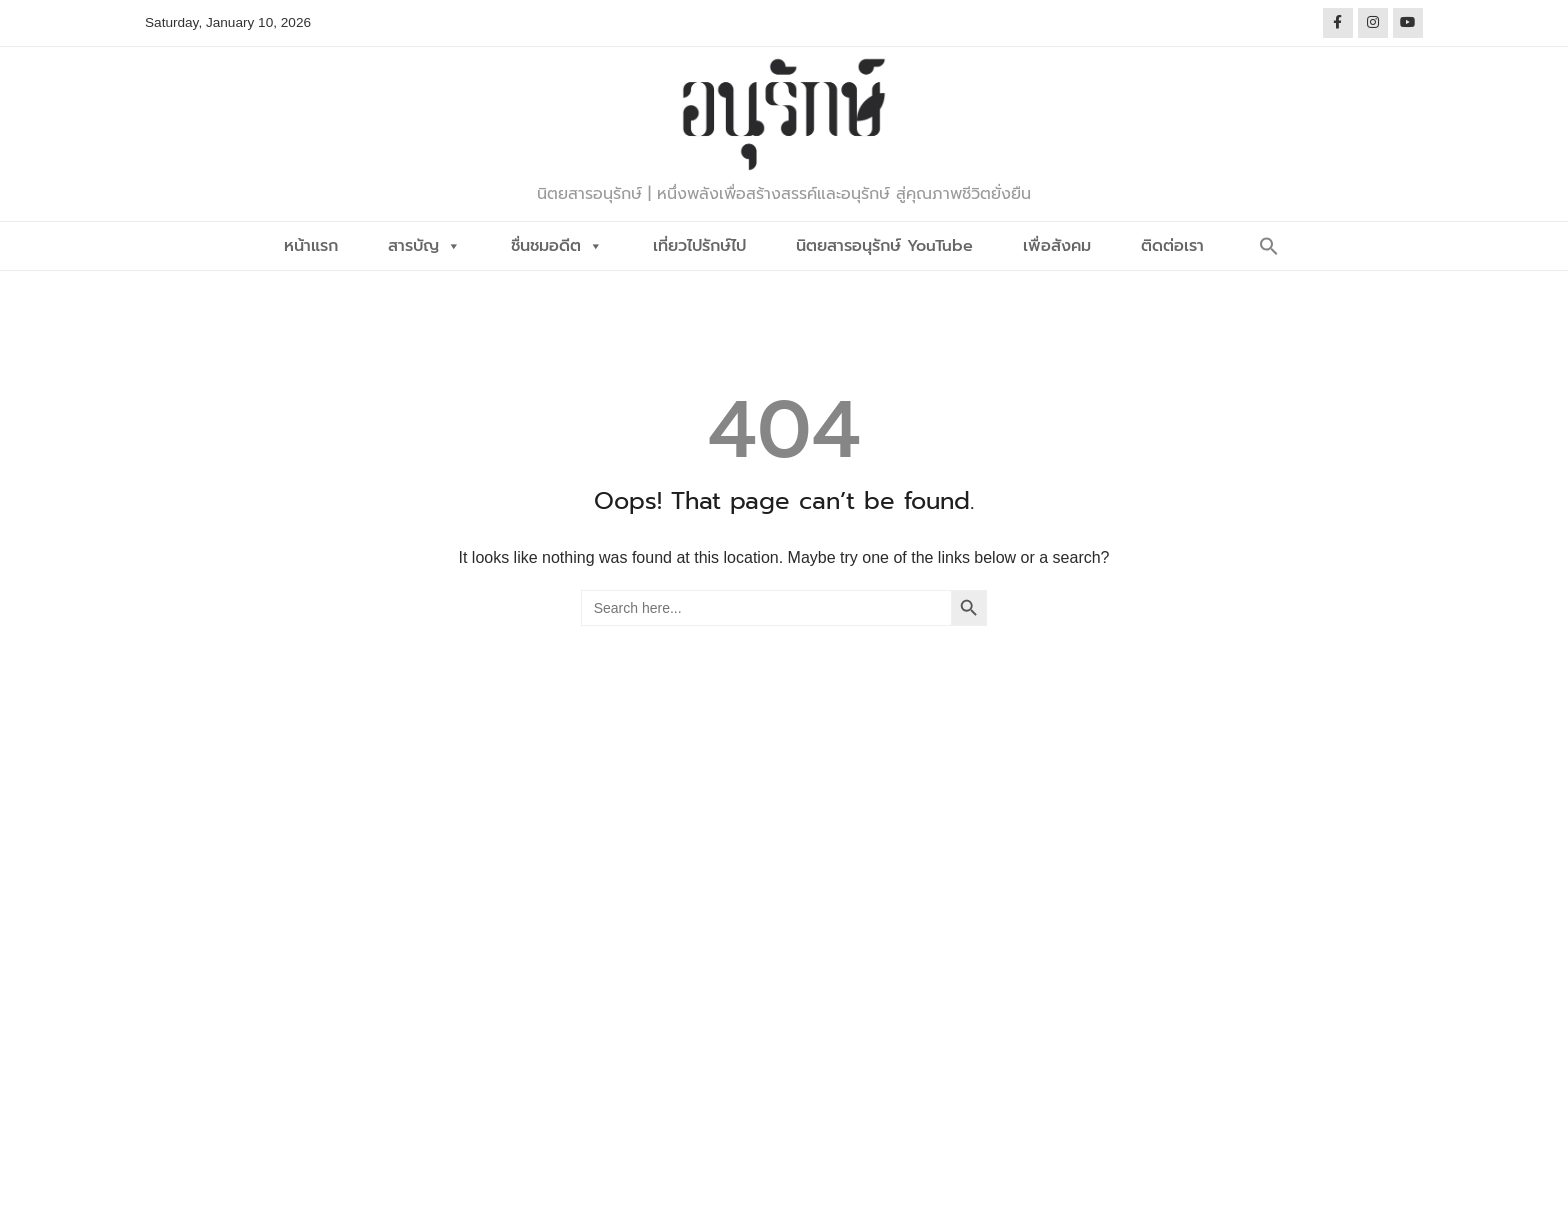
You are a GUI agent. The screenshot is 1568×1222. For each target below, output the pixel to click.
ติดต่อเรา (1172, 246)
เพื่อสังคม (1057, 246)
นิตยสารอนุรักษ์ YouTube (884, 246)
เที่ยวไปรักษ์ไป (699, 246)
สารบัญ (424, 246)
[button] (1269, 246)
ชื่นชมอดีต (557, 246)
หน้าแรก (311, 246)
